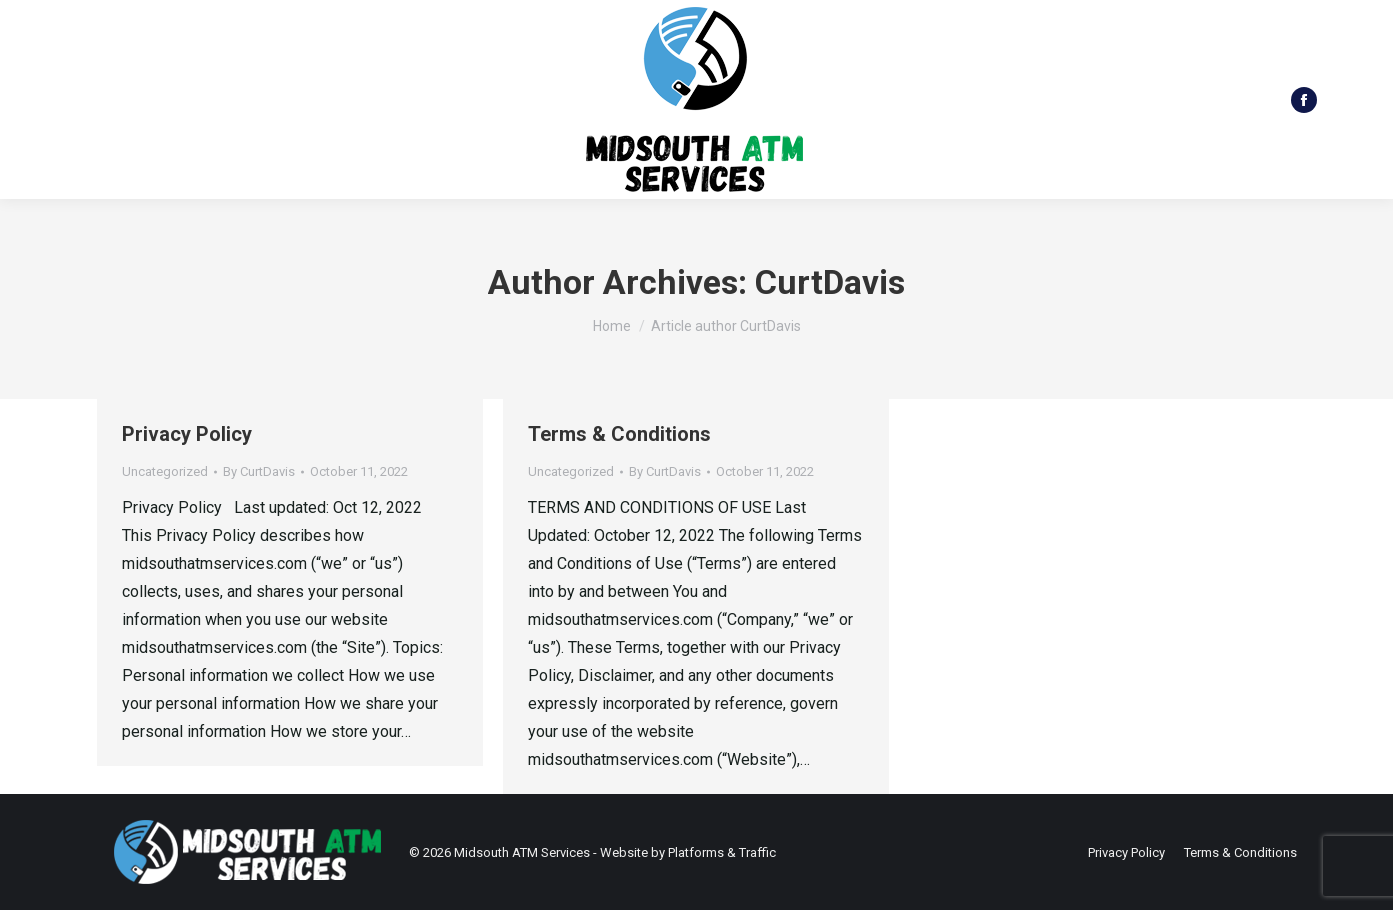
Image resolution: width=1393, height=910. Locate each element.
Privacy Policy (187, 434)
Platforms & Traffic (722, 852)
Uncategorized (165, 471)
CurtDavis (830, 282)
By (259, 471)
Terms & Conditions (619, 434)
